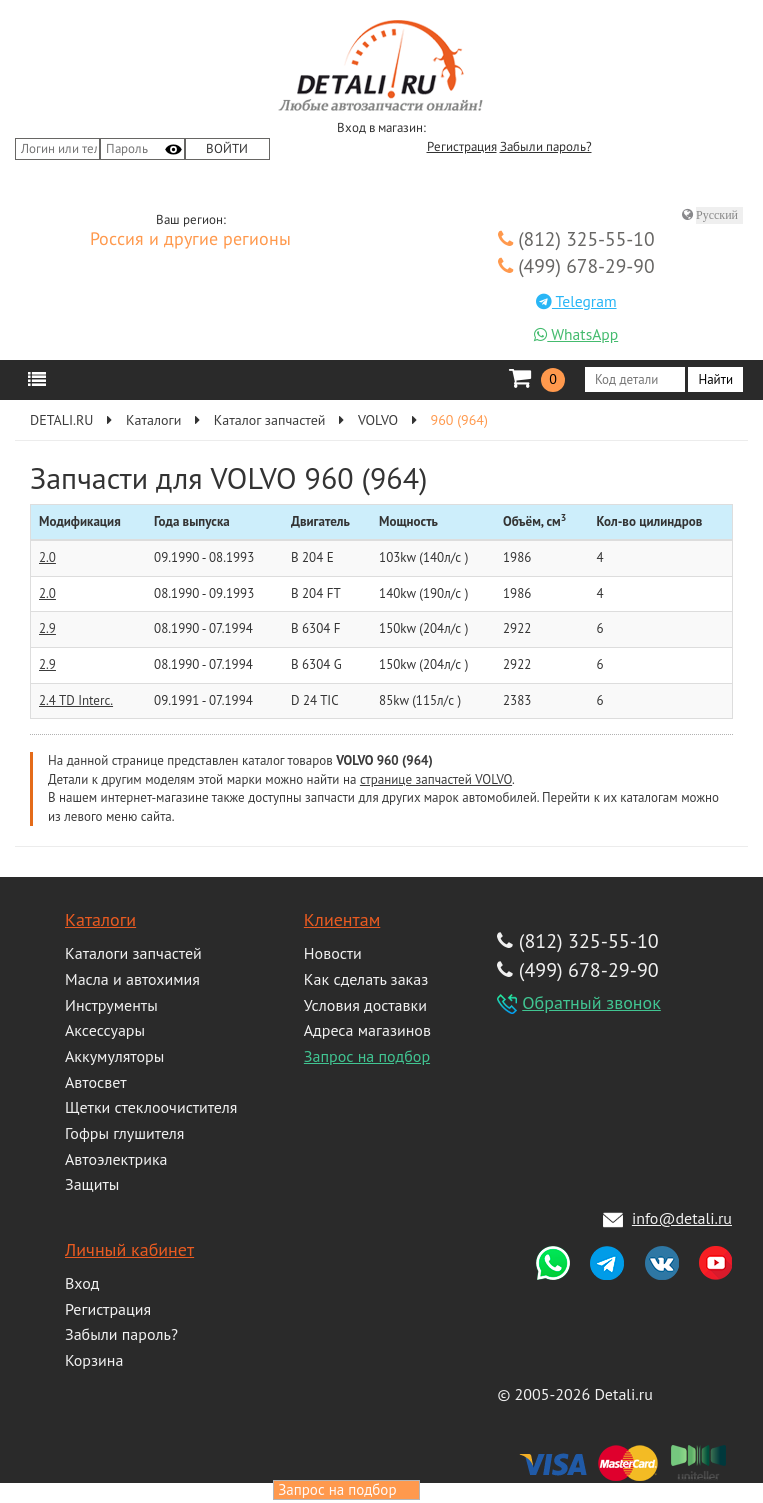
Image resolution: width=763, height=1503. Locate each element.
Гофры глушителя (124, 1133)
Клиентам (342, 919)
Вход (82, 1283)
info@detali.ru (682, 1218)
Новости (333, 953)
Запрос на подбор (367, 1056)
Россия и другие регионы (190, 240)
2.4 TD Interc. (76, 700)
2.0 (47, 557)
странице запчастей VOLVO (436, 779)
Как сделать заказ (366, 979)
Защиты (92, 1184)
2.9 (47, 628)
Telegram (576, 301)
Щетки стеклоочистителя (151, 1107)
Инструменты (111, 1005)
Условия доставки (365, 1005)
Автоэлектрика (116, 1159)
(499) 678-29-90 (576, 265)
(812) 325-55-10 (576, 238)
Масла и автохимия (132, 979)
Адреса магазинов (367, 1030)
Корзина (94, 1360)
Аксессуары (105, 1030)
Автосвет (96, 1082)
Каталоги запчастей (133, 953)
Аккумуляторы (114, 1056)
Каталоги (100, 919)
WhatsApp (576, 334)
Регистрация (462, 147)
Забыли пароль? (546, 147)
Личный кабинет (129, 1249)
